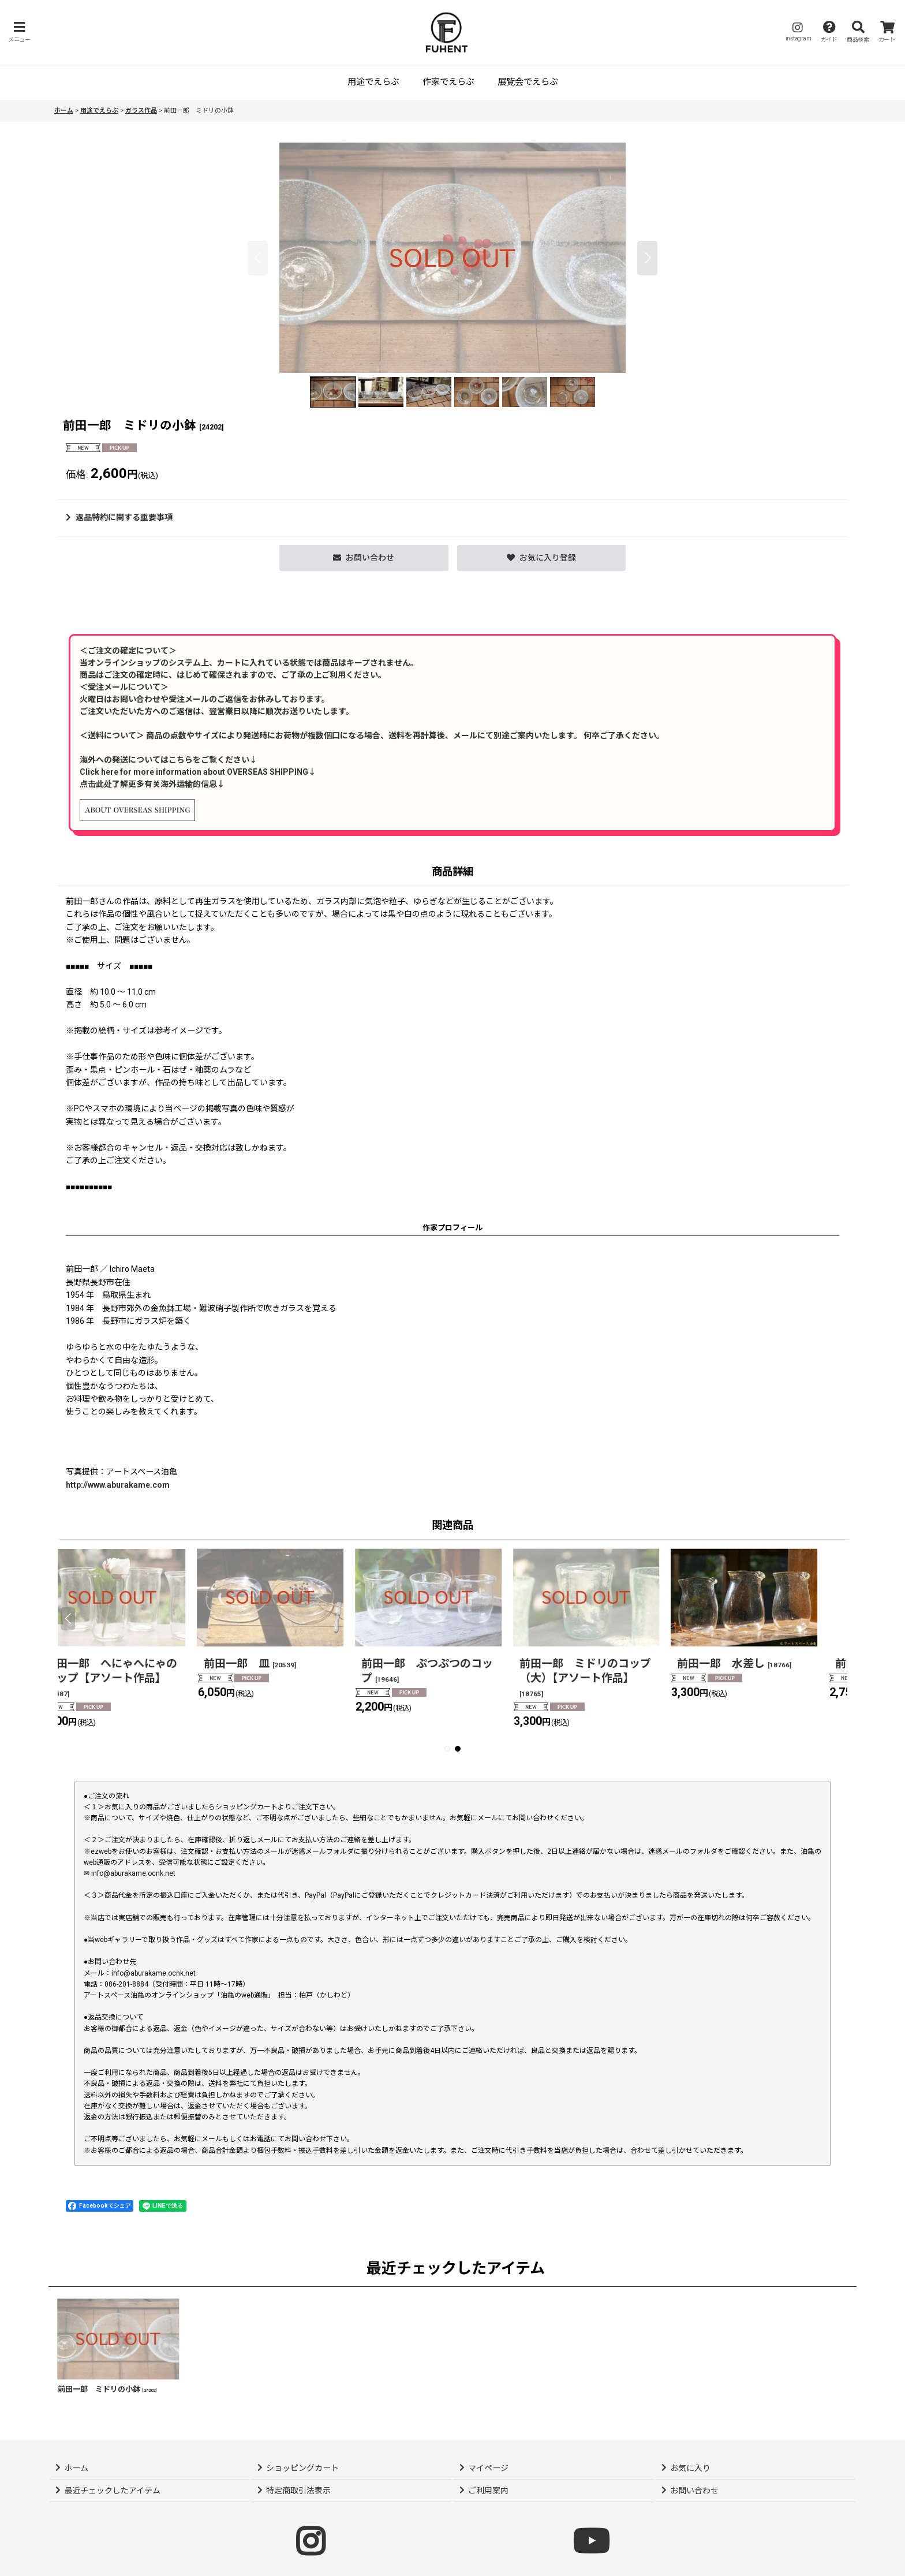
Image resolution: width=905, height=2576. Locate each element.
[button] (19, 32)
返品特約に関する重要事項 (119, 517)
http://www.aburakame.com (118, 1484)
